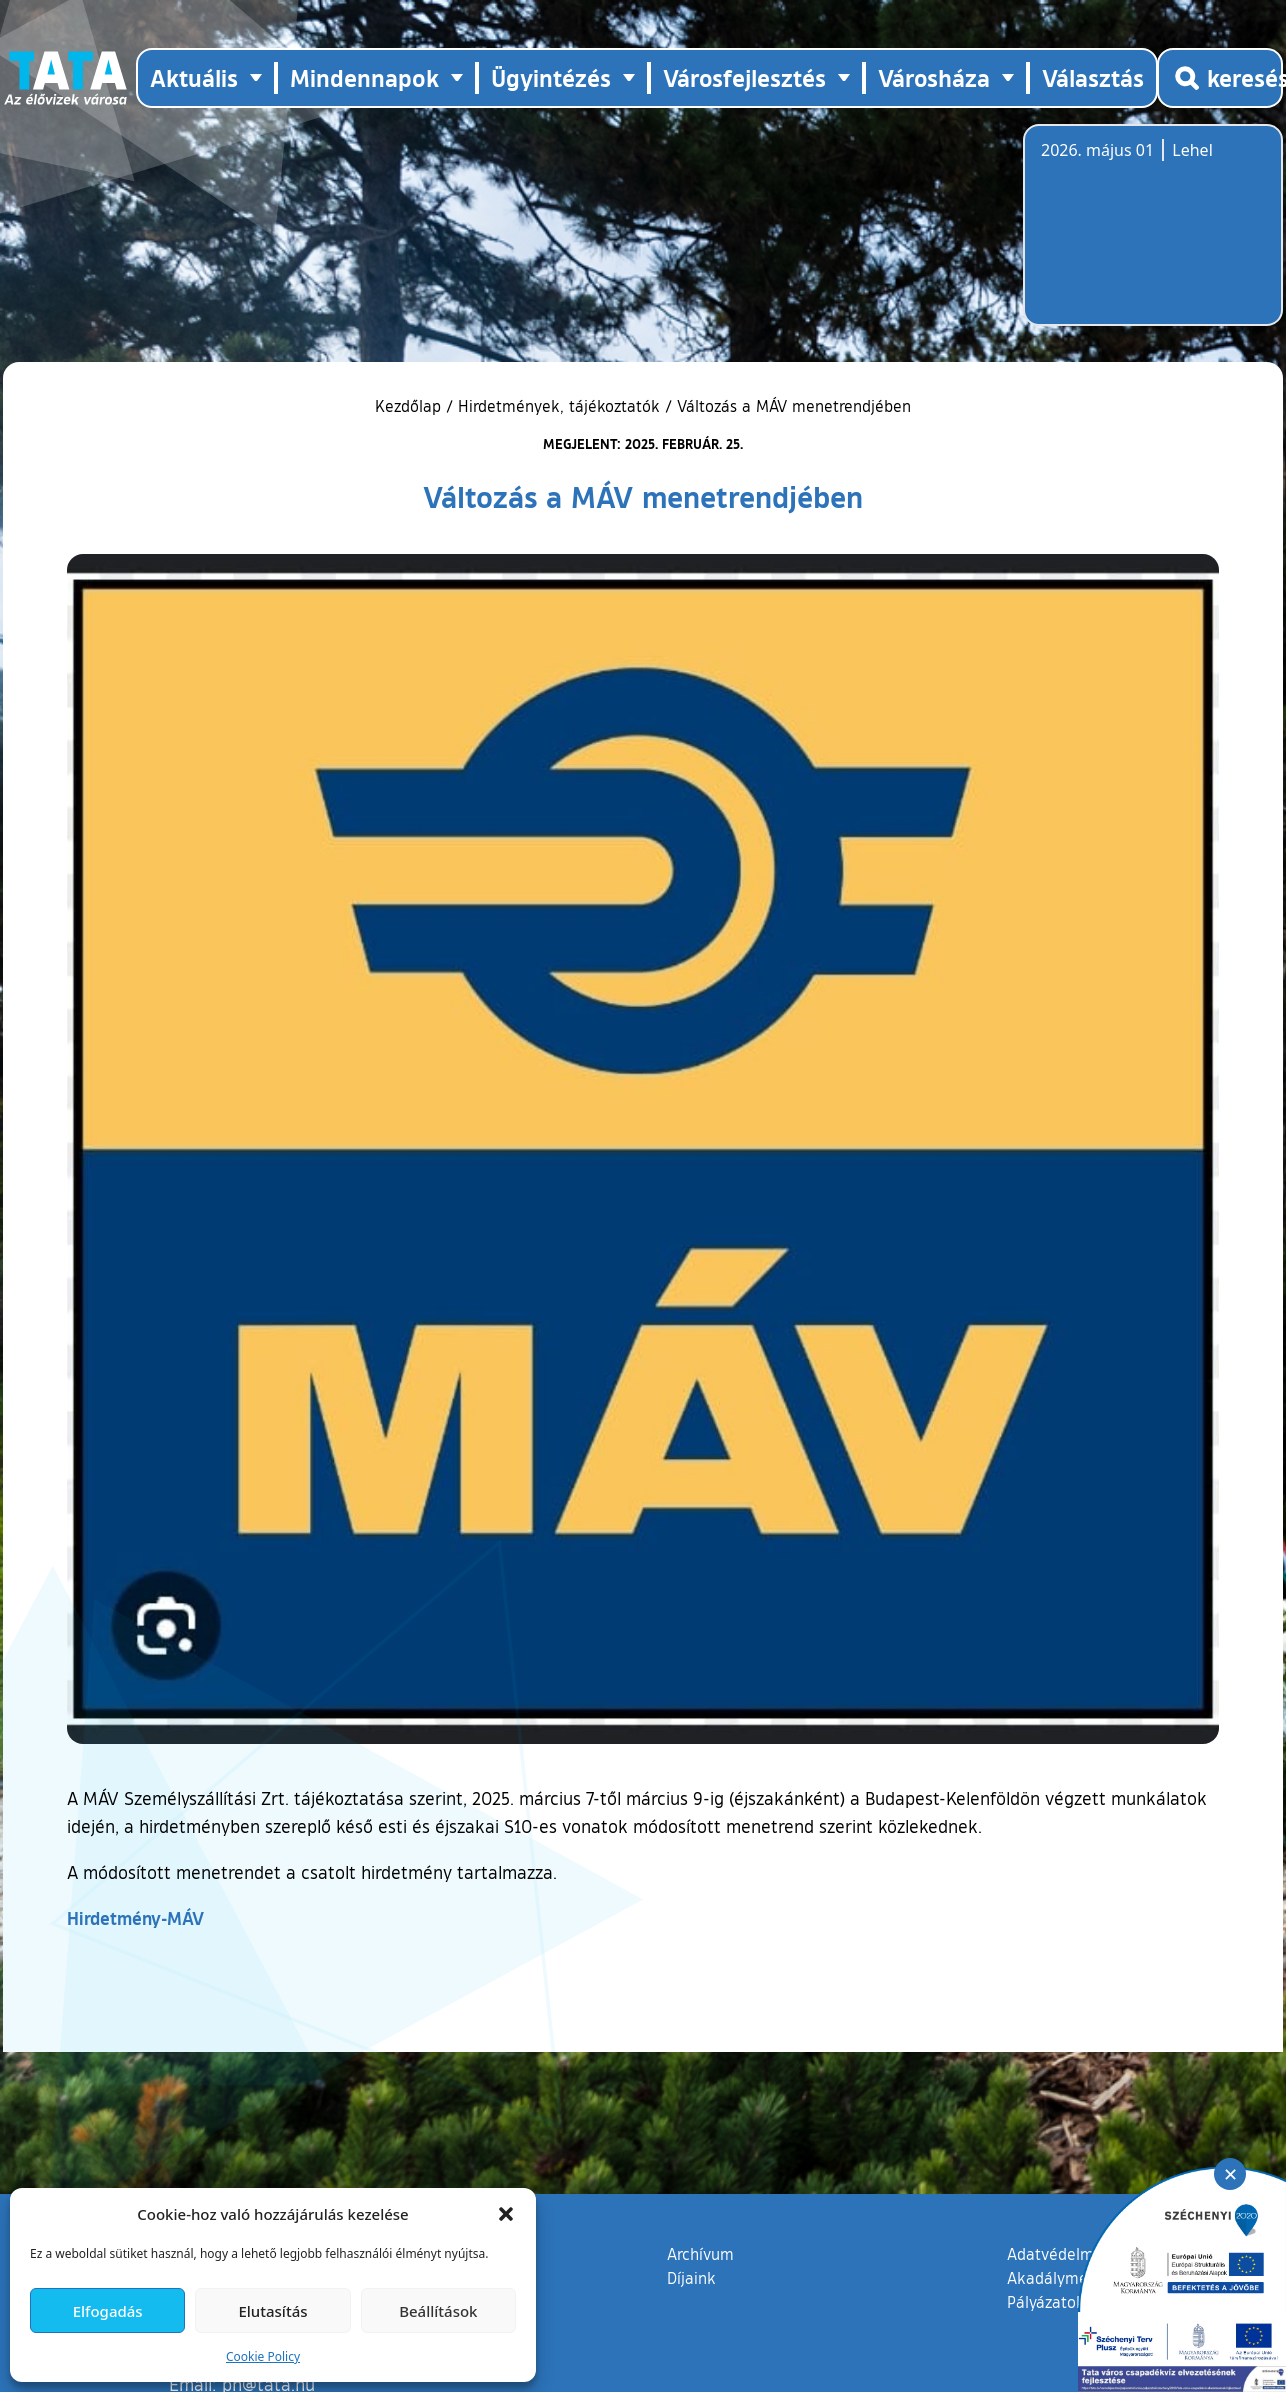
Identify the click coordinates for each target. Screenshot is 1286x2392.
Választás (1093, 77)
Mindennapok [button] (364, 77)
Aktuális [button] (194, 77)
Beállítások (438, 2311)
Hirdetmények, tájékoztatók (559, 406)
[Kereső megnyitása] (1220, 78)
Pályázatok (1046, 2302)
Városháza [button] (934, 77)
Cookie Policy (263, 2356)
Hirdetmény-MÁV (135, 1918)
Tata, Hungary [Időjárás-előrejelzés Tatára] (1153, 237)
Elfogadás (108, 2311)
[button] (506, 2214)
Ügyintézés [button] (551, 77)
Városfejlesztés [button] (744, 77)
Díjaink (691, 2278)
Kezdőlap (410, 406)
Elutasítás (272, 2311)
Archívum (700, 2253)
